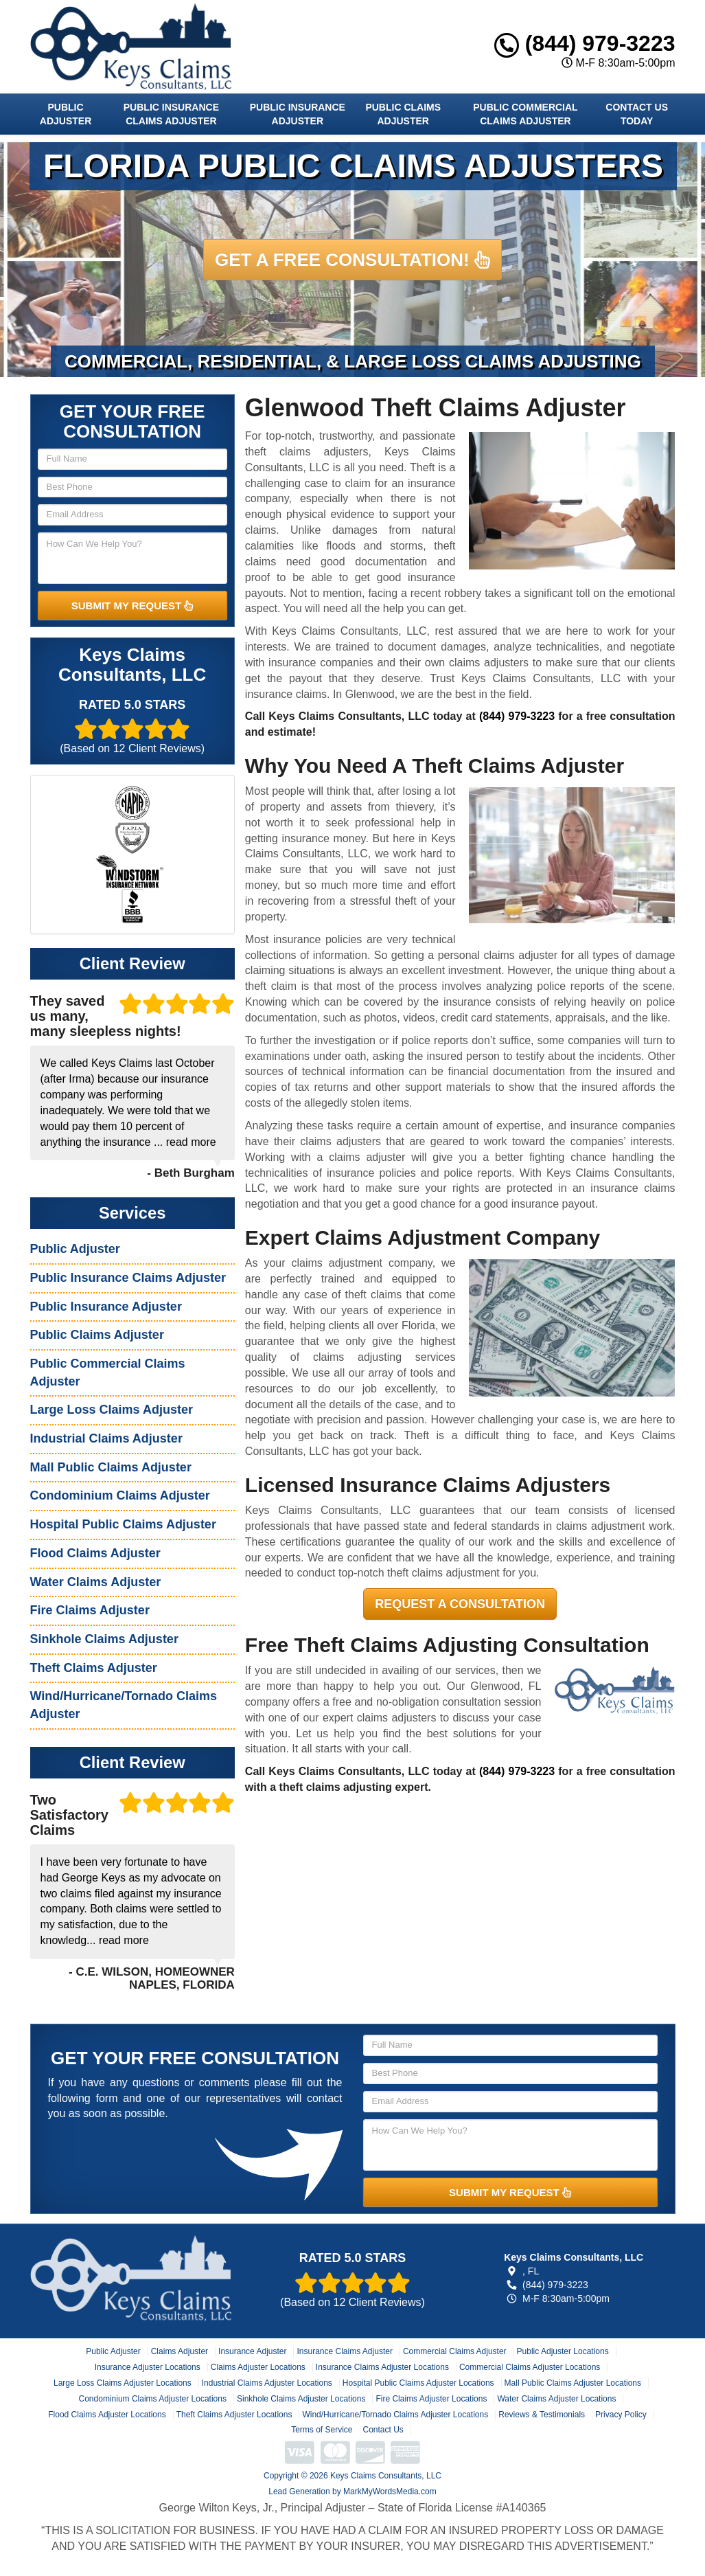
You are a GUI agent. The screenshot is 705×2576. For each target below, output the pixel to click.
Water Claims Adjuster (95, 1582)
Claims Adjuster (179, 2351)
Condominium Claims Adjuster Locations (153, 2399)
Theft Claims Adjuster (93, 1668)
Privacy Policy (621, 2414)
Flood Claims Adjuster (95, 1553)
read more (191, 1142)
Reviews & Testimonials (541, 2414)
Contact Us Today (636, 114)
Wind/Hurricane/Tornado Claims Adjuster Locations (395, 2414)
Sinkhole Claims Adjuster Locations (301, 2399)
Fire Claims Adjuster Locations (431, 2399)
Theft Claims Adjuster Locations (234, 2414)
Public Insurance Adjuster (297, 114)
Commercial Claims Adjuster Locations (529, 2367)
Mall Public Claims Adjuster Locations (573, 2383)
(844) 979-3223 (584, 43)
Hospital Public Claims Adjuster (123, 1524)
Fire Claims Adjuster (90, 1610)
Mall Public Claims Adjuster (111, 1467)
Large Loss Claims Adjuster (111, 1409)
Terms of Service (321, 2429)
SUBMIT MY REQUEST (132, 605)
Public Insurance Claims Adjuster (171, 114)
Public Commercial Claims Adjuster (525, 114)
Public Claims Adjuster (403, 114)
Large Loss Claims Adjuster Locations (123, 2383)
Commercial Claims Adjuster (455, 2351)
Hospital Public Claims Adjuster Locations (418, 2383)
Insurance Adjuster (252, 2351)
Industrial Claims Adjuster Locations (267, 2383)
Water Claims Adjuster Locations (556, 2399)
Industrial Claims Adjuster (106, 1438)
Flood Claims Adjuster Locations (106, 2414)
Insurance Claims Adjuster (344, 2351)
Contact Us (383, 2429)
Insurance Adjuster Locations (147, 2367)
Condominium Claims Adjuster (120, 1495)
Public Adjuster (65, 114)
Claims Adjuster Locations (258, 2367)
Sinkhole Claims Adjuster (104, 1639)
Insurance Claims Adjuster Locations (382, 2367)
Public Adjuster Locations (563, 2351)
